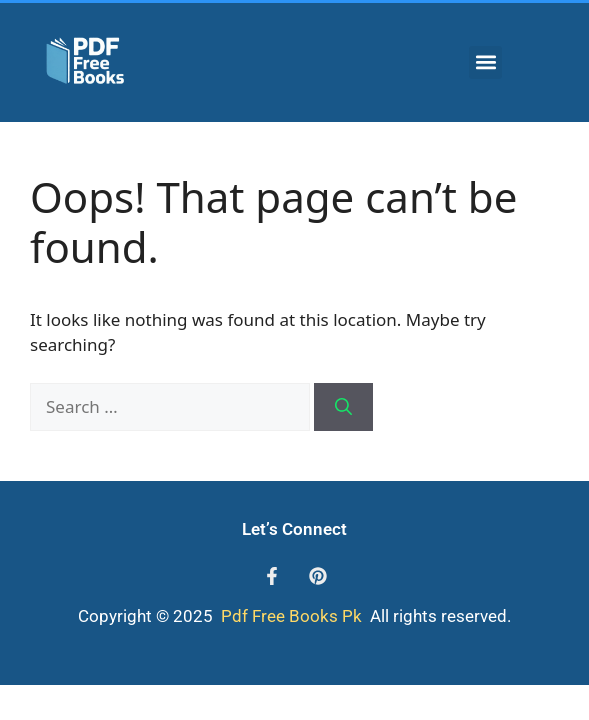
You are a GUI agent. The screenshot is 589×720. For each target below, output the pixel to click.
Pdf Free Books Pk (289, 616)
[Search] (343, 407)
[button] (485, 62)
